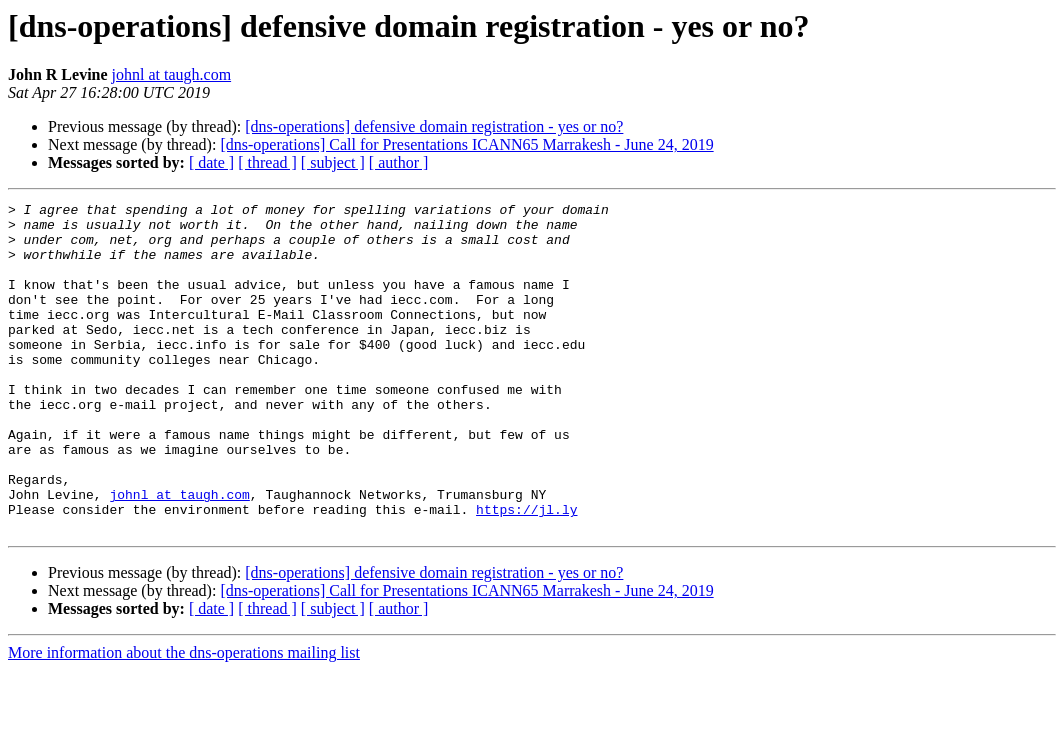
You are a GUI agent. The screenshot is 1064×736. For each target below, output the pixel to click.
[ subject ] (333, 162)
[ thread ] (267, 162)
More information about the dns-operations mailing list (184, 718)
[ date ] (211, 162)
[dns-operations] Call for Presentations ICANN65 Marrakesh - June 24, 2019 (466, 144)
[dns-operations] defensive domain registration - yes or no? (434, 126)
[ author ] (399, 162)
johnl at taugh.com (172, 74)
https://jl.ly (526, 572)
